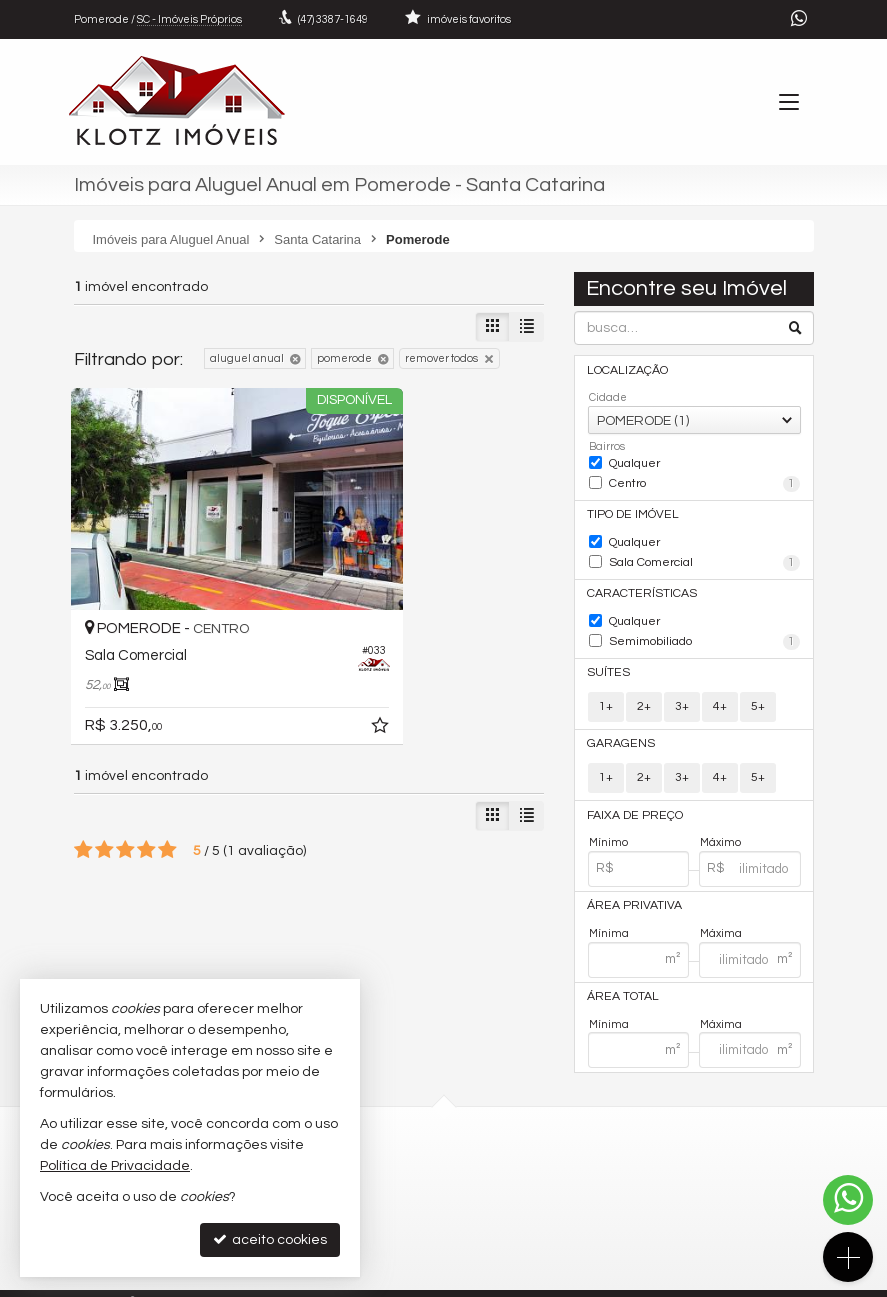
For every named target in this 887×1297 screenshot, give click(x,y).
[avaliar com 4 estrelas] (146, 782)
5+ (758, 690)
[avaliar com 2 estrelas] (104, 782)
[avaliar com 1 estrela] (83, 782)
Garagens (616, 727)
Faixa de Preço (630, 796)
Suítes (606, 657)
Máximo (720, 823)
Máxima (721, 912)
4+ (720, 690)
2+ (644, 690)
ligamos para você (528, 1207)
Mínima (609, 912)
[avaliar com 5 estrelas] (167, 782)
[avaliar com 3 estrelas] (125, 782)
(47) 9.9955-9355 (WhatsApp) (558, 1169)
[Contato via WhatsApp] (848, 1200)
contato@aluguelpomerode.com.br (573, 1188)
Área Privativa (630, 886)
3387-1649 (333, 19)
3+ (682, 690)
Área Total (620, 975)
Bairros (607, 445)
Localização (625, 369)
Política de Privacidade (204, 1281)
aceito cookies (270, 1239)
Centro (704, 481)
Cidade (608, 396)
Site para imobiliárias (687, 1281)
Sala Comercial (704, 555)
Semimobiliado (704, 629)
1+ (606, 690)
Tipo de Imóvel (630, 509)
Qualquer (634, 460)
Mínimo (608, 823)
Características (635, 583)
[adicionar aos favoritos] (280, 661)
